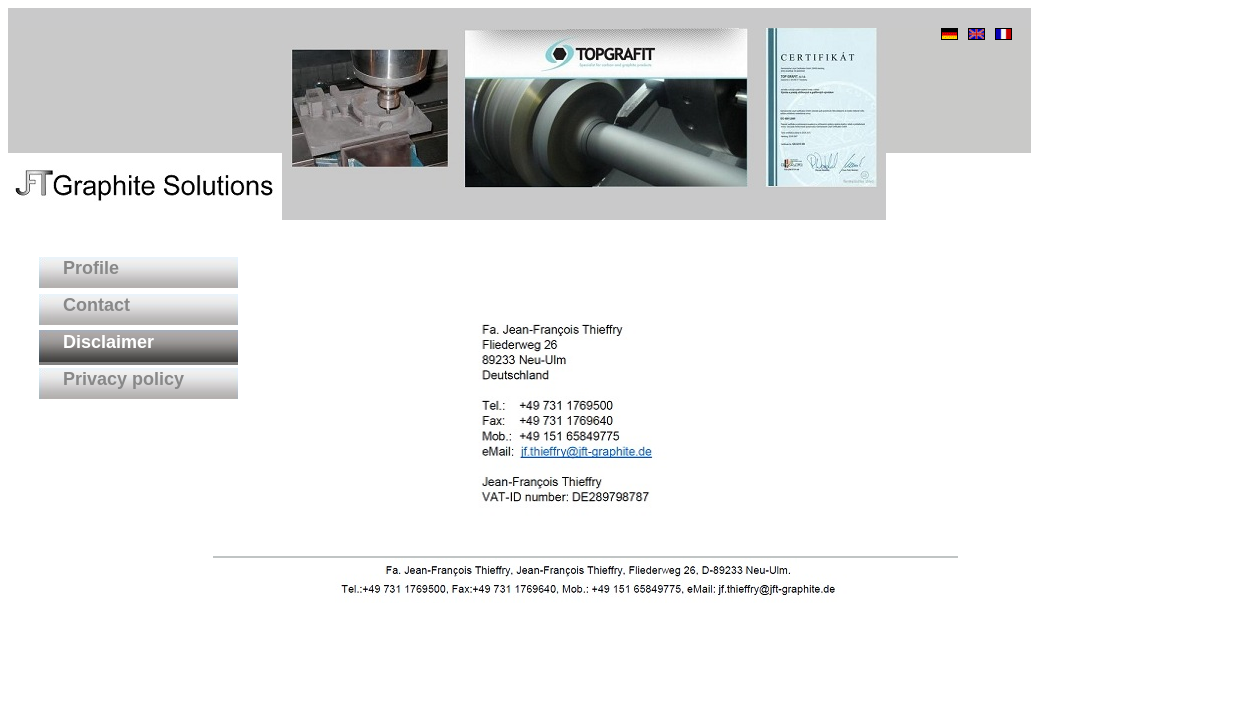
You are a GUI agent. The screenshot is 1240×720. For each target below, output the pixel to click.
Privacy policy (111, 379)
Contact (84, 305)
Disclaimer (96, 342)
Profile (78, 268)
